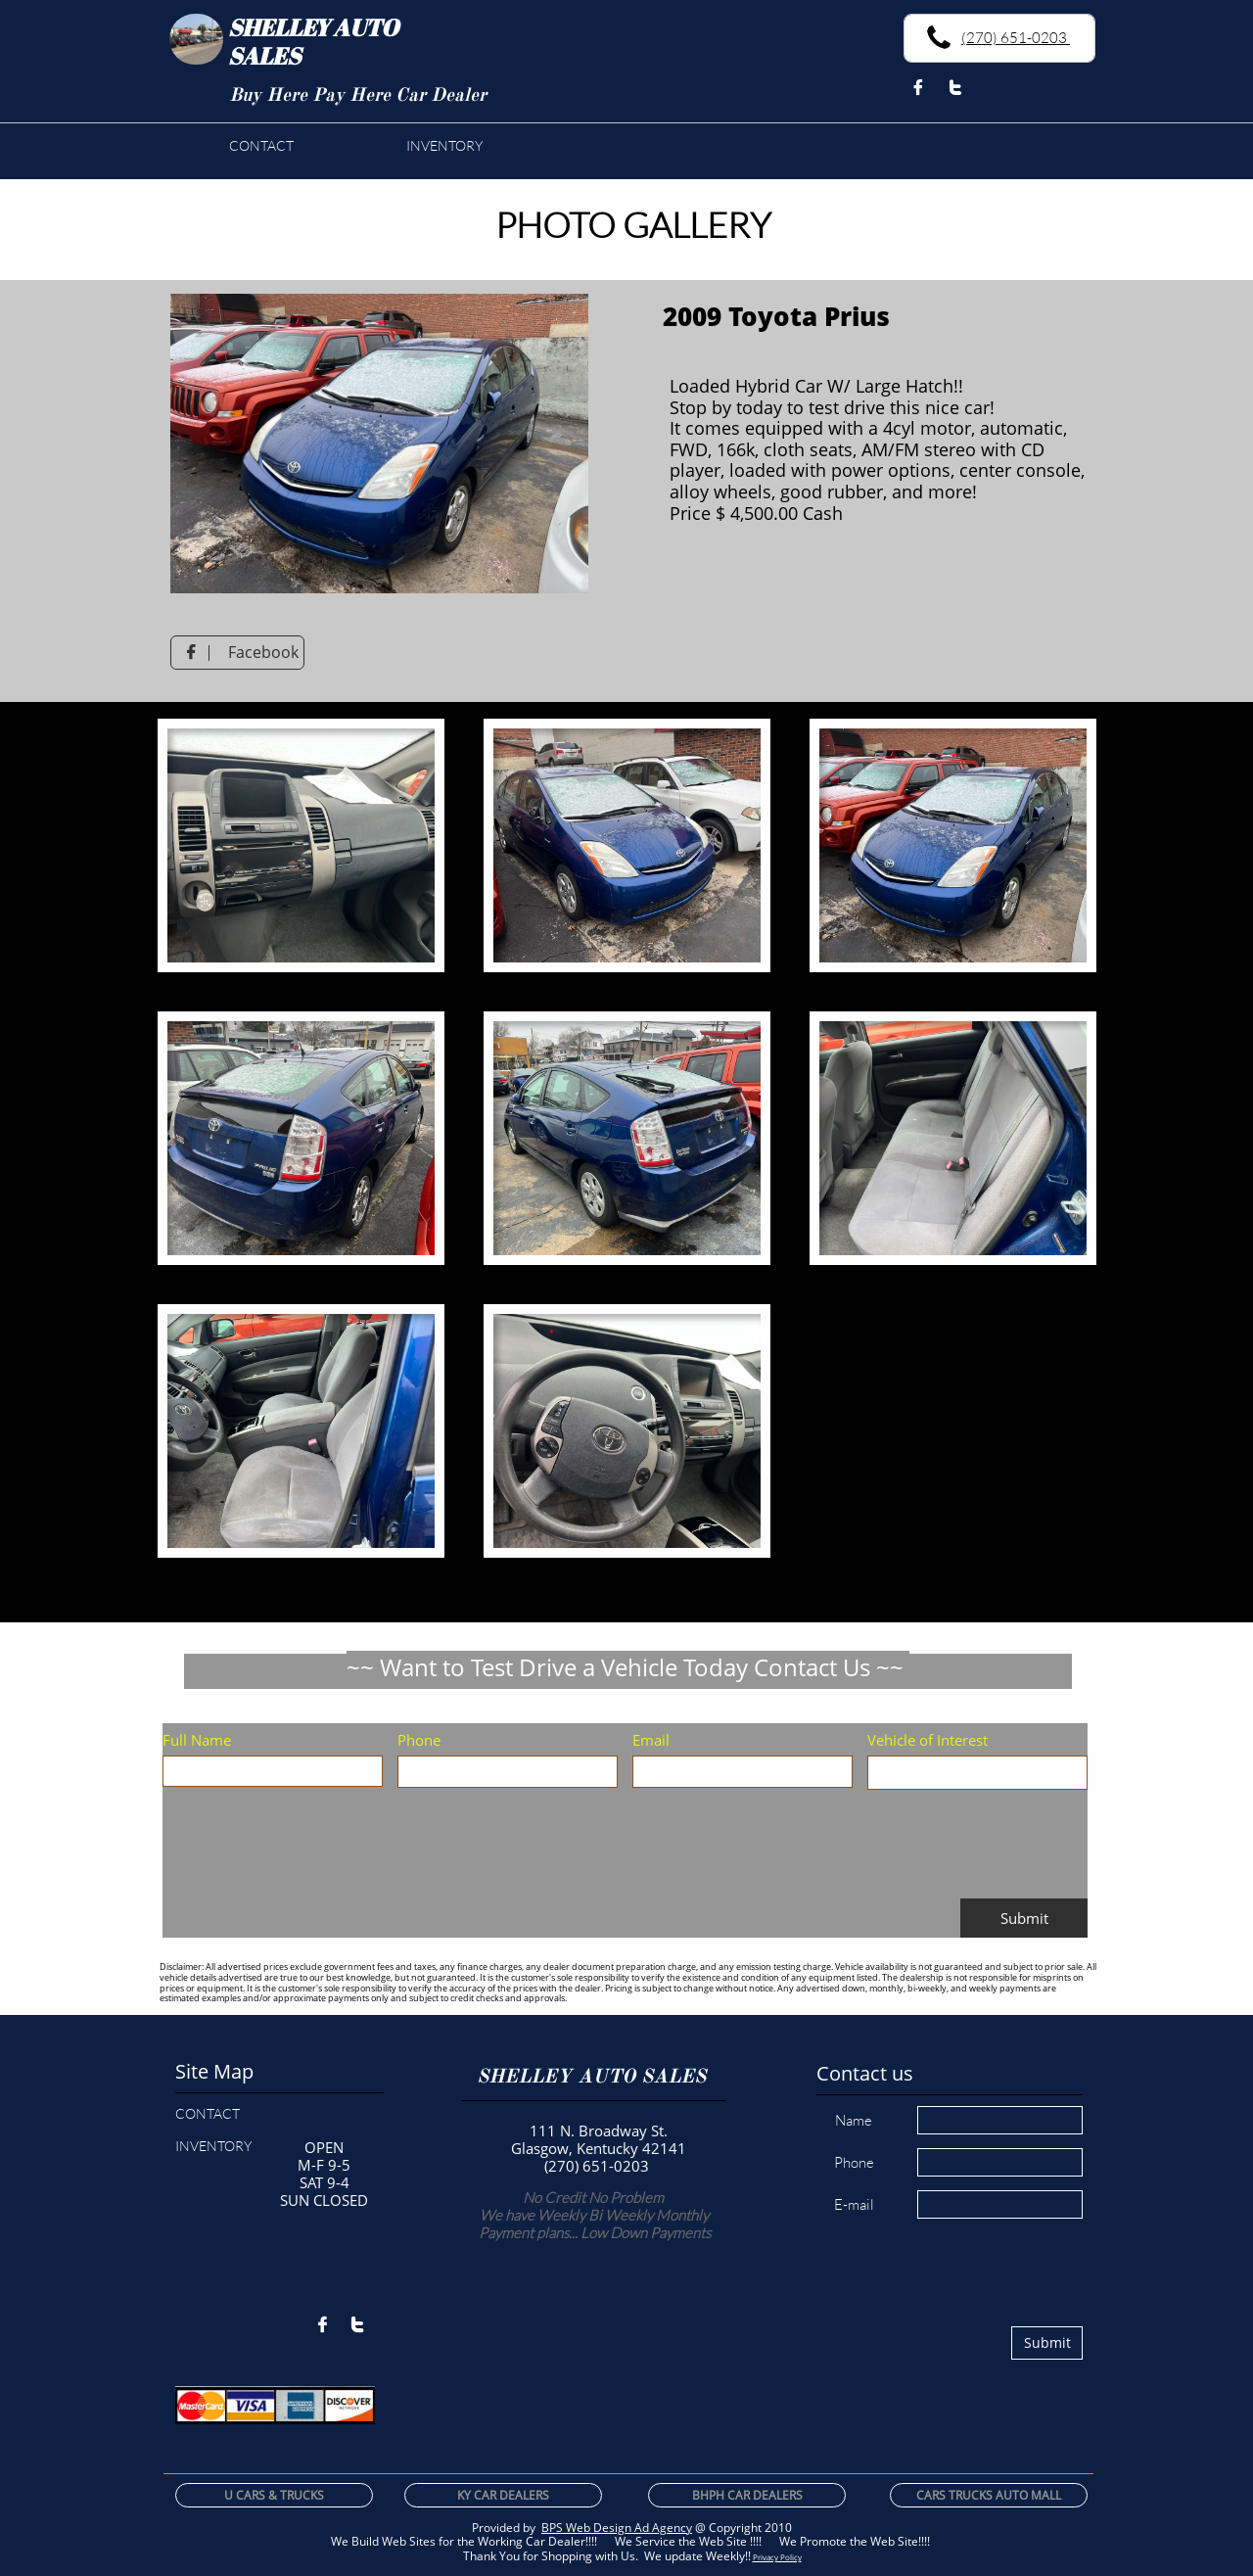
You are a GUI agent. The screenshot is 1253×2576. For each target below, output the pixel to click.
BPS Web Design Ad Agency (616, 2527)
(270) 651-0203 (1015, 37)
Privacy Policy (777, 2557)
